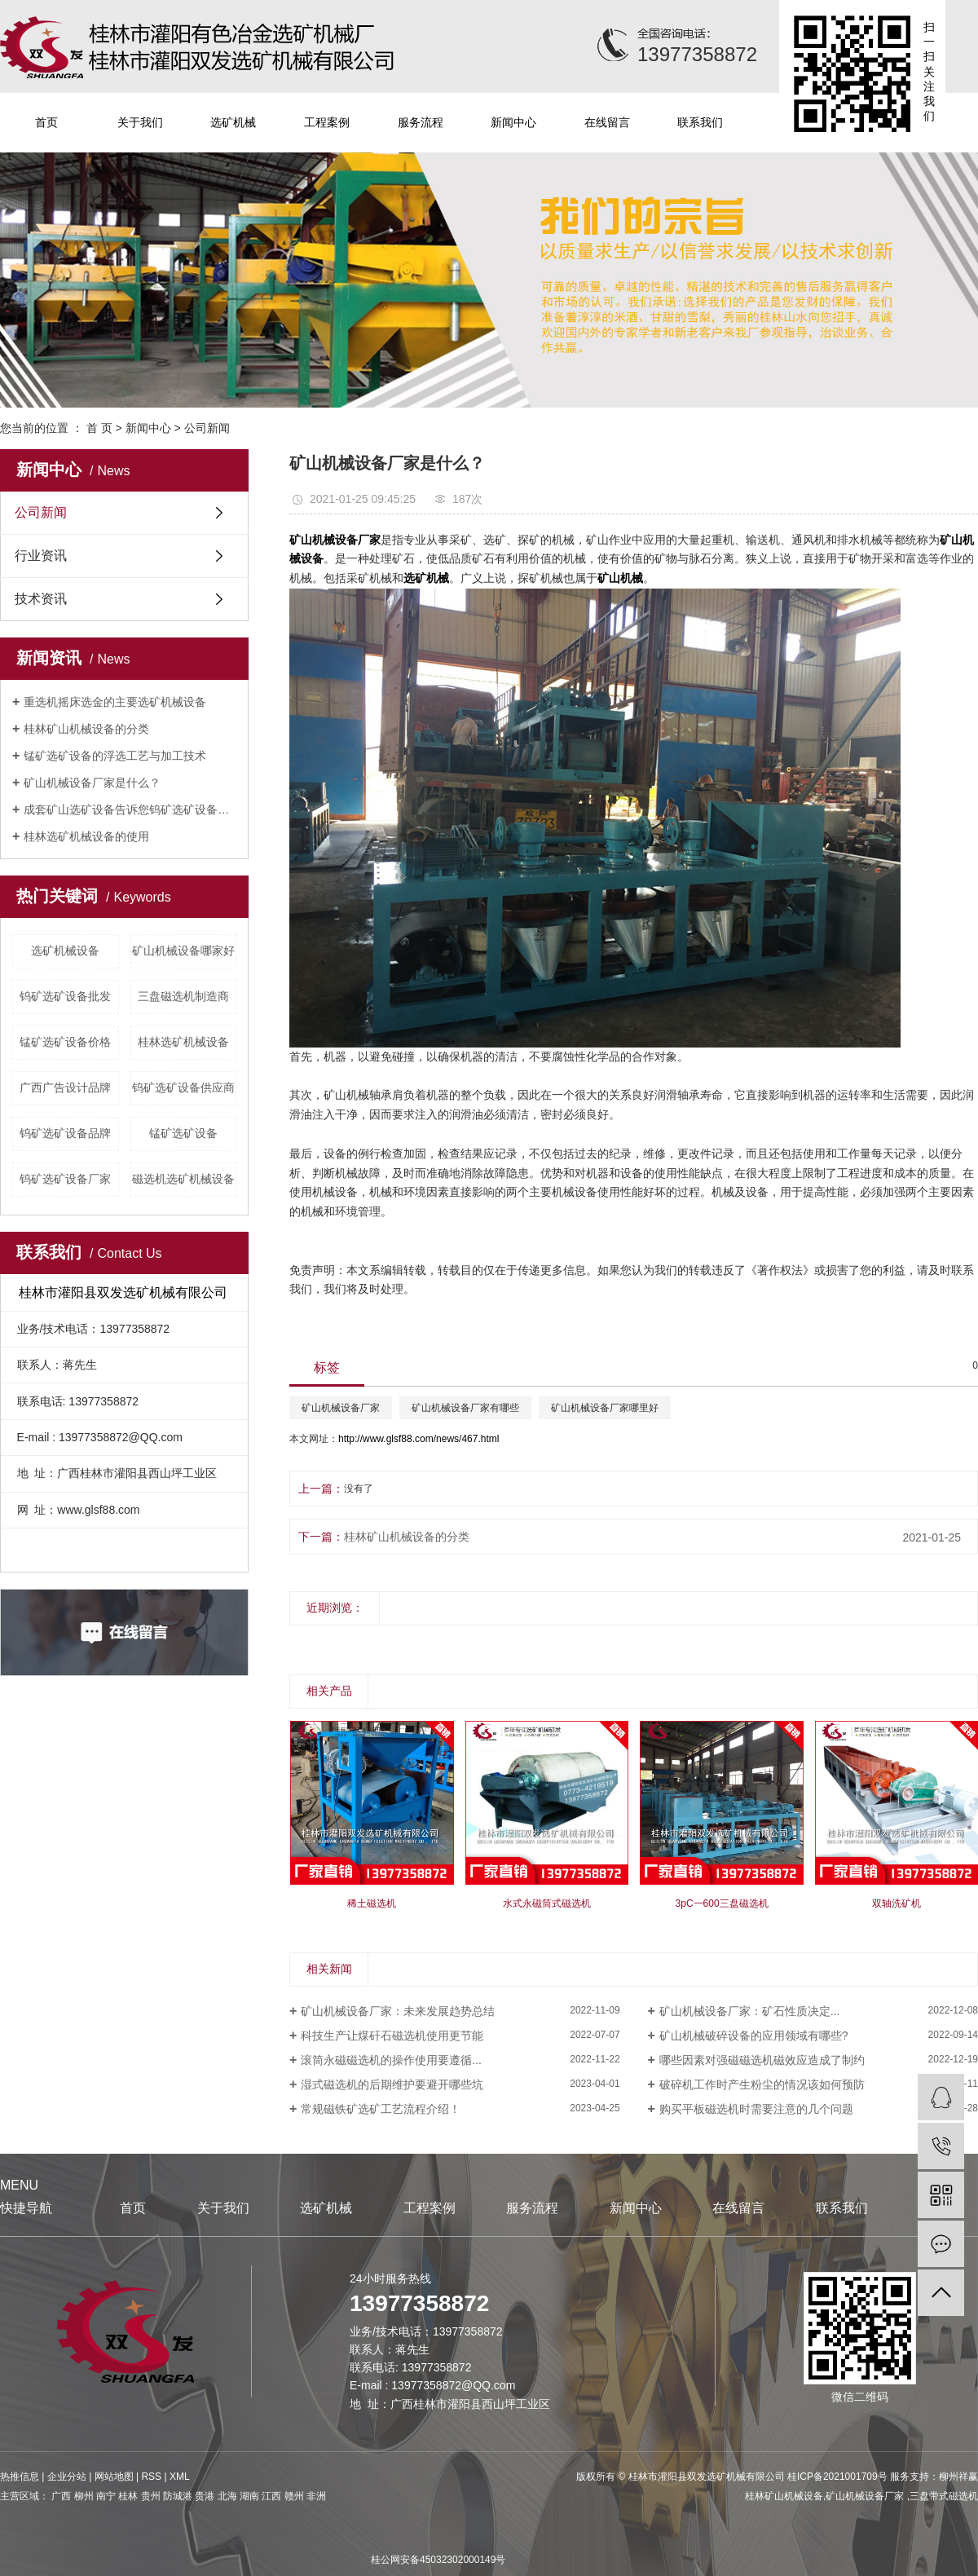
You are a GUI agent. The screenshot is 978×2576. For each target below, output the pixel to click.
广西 (61, 2496)
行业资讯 (41, 555)
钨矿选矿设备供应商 (183, 1087)
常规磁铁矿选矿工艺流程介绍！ (380, 2108)
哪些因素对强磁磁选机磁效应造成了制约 (762, 2060)
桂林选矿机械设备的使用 (86, 836)
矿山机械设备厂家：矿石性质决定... (749, 2011)
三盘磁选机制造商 (183, 996)
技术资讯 (41, 599)
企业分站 (66, 2476)
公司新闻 (207, 427)
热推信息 (19, 2476)
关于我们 (140, 122)
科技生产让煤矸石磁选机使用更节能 (392, 2035)
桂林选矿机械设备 (183, 1041)
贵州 (151, 2496)
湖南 (249, 2496)
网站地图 (114, 2476)
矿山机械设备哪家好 (183, 950)
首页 (46, 122)
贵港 (204, 2496)
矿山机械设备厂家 (341, 1408)
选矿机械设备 (65, 950)
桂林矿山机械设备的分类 (86, 728)
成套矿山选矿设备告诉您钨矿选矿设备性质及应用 (130, 809)
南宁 (106, 2496)
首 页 (99, 427)
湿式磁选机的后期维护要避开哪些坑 (392, 2084)
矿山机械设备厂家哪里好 (605, 1408)
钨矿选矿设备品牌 (65, 1133)
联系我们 (700, 122)
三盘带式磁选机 (944, 2496)
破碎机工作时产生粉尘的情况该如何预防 (762, 2084)
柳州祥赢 (958, 2476)
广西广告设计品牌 (65, 1087)
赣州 (294, 2496)
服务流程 (420, 122)
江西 (271, 2496)
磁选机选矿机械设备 (183, 1178)
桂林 (128, 2496)
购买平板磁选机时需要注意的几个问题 (756, 2108)
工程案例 (327, 122)
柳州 (84, 2496)
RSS (151, 2476)
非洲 (316, 2496)
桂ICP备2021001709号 (837, 2476)
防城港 (177, 2496)
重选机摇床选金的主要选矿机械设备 (115, 701)
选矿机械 (233, 122)
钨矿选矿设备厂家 (65, 1178)
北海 (227, 2496)
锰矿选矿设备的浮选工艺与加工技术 (115, 755)
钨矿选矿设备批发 (65, 996)
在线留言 (607, 122)
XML (180, 2476)
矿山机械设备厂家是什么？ (92, 782)
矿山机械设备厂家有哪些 (465, 1408)
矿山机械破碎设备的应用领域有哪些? (753, 2035)
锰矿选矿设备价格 (65, 1041)
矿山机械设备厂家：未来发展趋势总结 (398, 2011)
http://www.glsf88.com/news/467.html (418, 1439)
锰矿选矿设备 (183, 1133)
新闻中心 (513, 122)
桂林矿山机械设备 (784, 2496)
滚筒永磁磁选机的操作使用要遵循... (391, 2060)
